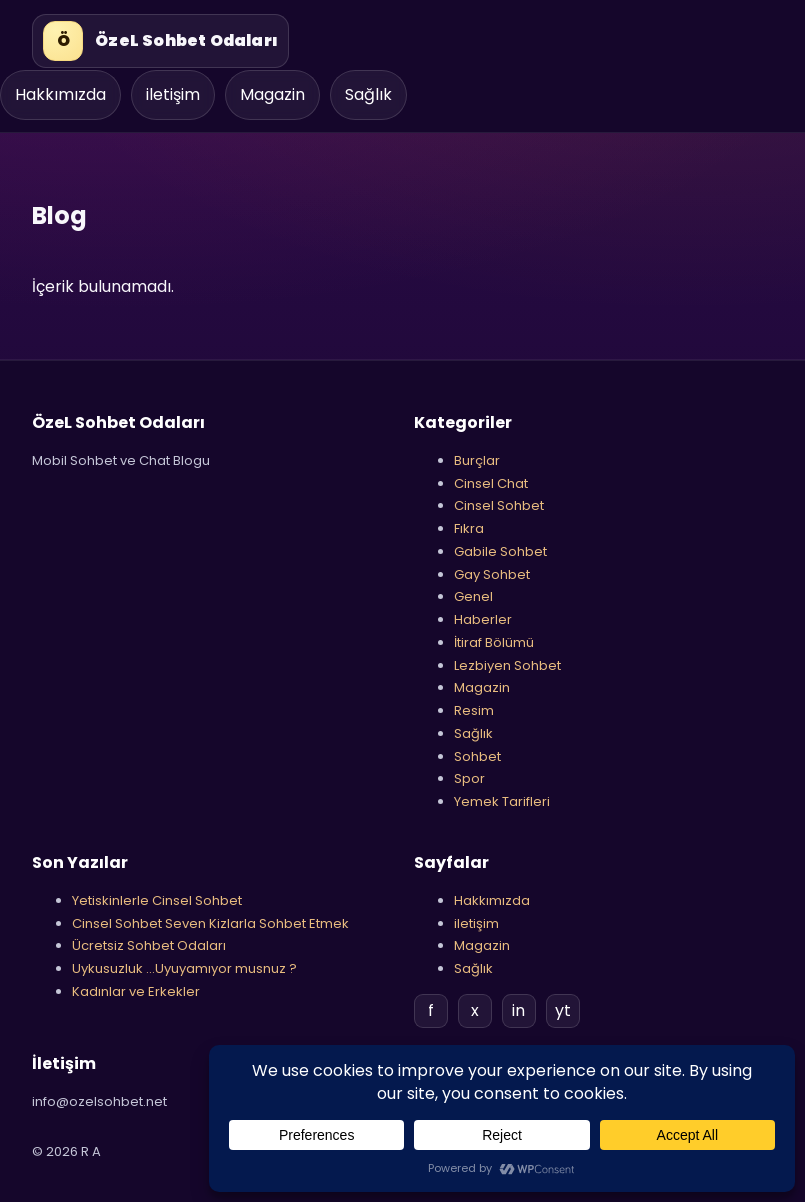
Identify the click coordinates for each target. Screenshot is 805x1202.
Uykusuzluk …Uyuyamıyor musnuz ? (184, 968)
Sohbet (477, 756)
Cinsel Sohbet (499, 505)
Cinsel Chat (491, 483)
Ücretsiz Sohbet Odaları (149, 945)
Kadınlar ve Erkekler (136, 991)
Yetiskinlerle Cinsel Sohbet (157, 900)
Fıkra (469, 528)
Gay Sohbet (492, 574)
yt (563, 1010)
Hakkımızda (60, 94)
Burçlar (477, 460)
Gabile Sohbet (500, 551)
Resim (474, 710)
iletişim (173, 94)
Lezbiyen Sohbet (507, 665)
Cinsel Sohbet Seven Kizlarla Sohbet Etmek (210, 923)
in (518, 1010)
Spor (469, 778)
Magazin (272, 94)
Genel (473, 596)
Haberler (483, 619)
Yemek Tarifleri (502, 801)
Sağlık (368, 94)
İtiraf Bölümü (494, 642)
